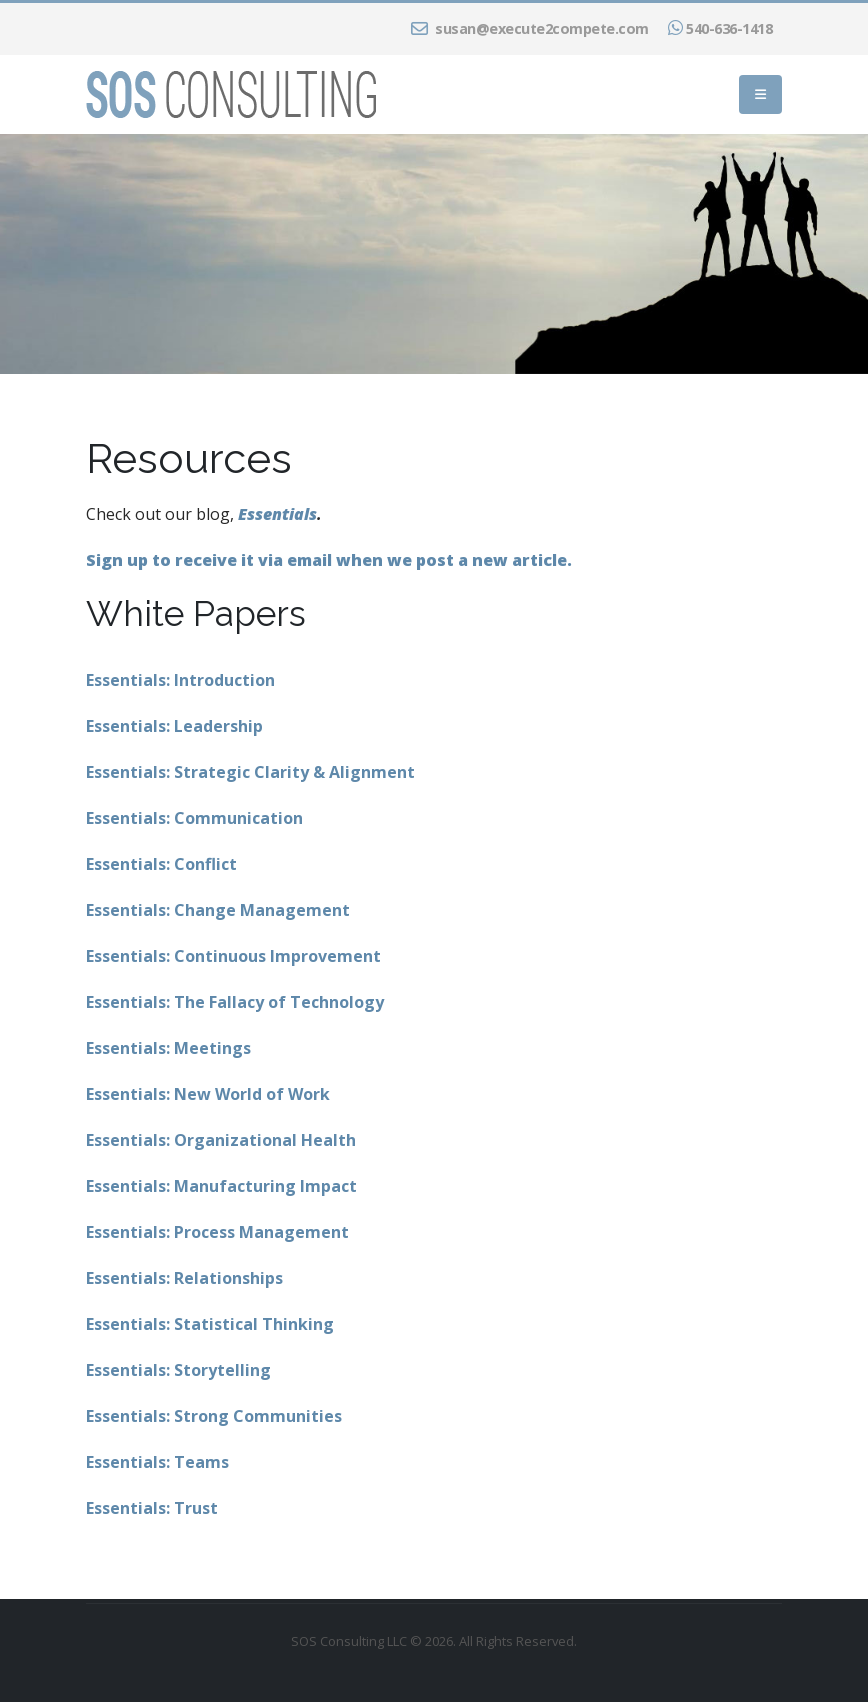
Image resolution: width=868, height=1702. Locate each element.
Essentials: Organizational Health (221, 1140)
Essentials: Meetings (168, 1048)
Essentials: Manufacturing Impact (221, 1186)
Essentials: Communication (194, 818)
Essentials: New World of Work (208, 1094)
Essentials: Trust (152, 1508)
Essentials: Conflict (161, 864)
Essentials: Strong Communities (214, 1416)
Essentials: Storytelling (178, 1370)
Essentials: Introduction (180, 680)
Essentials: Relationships (184, 1278)
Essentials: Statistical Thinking (210, 1324)
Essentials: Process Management (217, 1232)
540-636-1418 (720, 28)
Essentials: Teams (157, 1462)
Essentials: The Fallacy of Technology (235, 1002)
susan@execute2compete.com (530, 28)
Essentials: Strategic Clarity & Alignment (250, 772)
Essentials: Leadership (174, 726)
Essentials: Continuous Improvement (233, 956)
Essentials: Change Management (218, 910)
